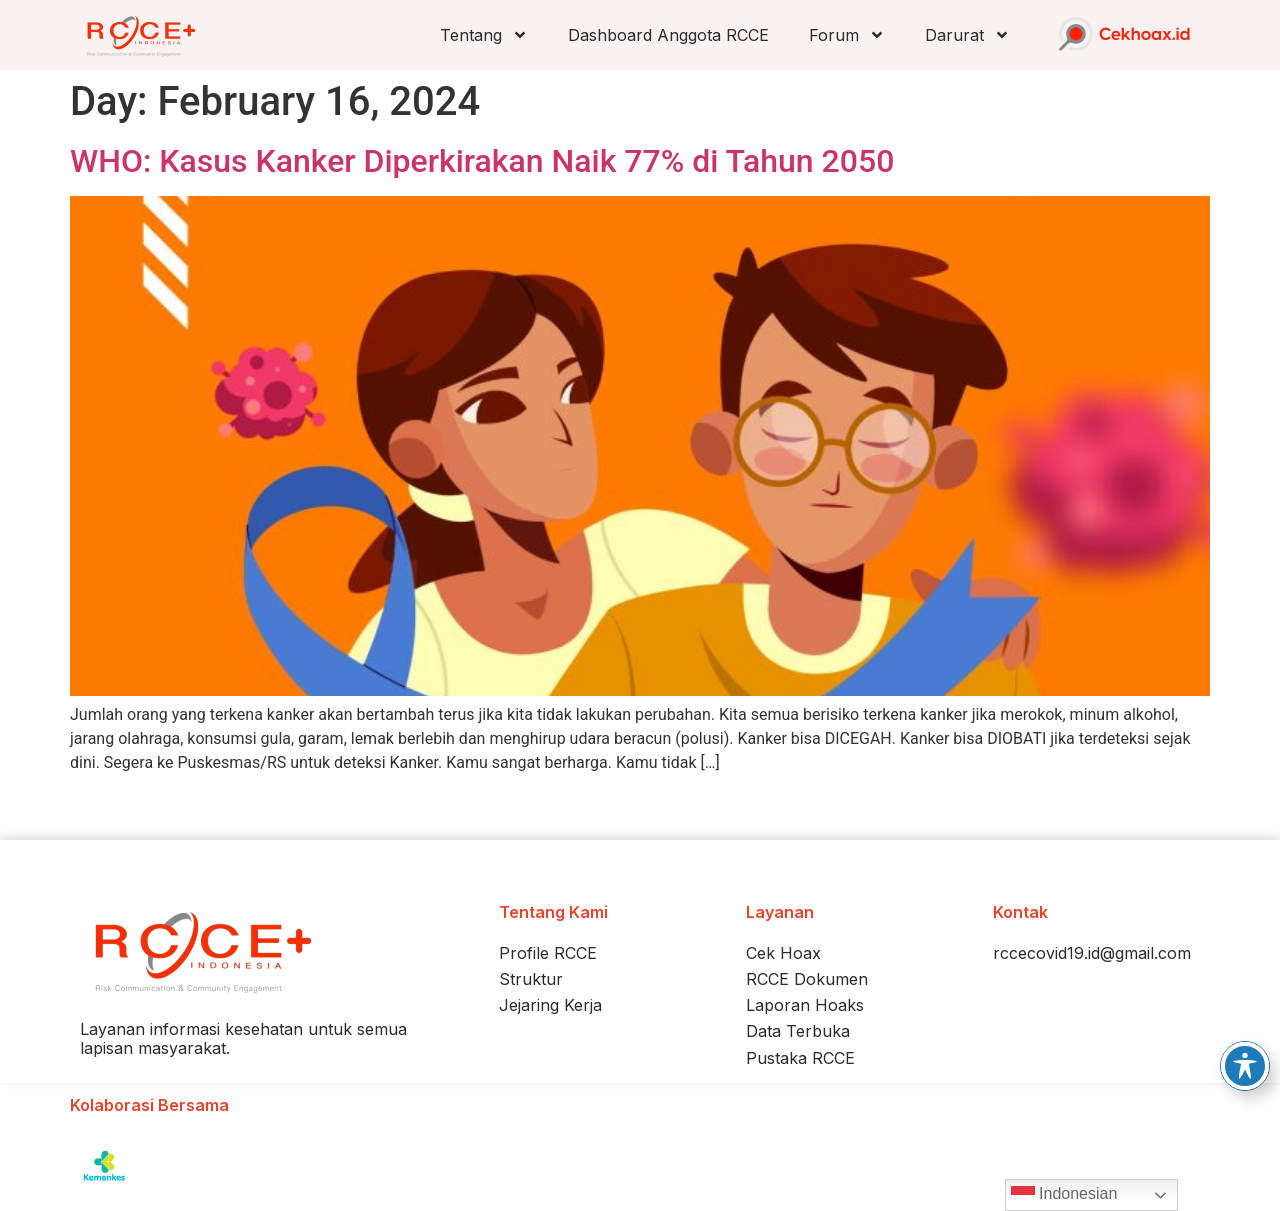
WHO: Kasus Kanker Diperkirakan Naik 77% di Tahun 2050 (482, 161)
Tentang (484, 35)
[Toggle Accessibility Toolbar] (1245, 1066)
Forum (847, 35)
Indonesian (1064, 1195)
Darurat (967, 35)
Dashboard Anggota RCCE (668, 35)
